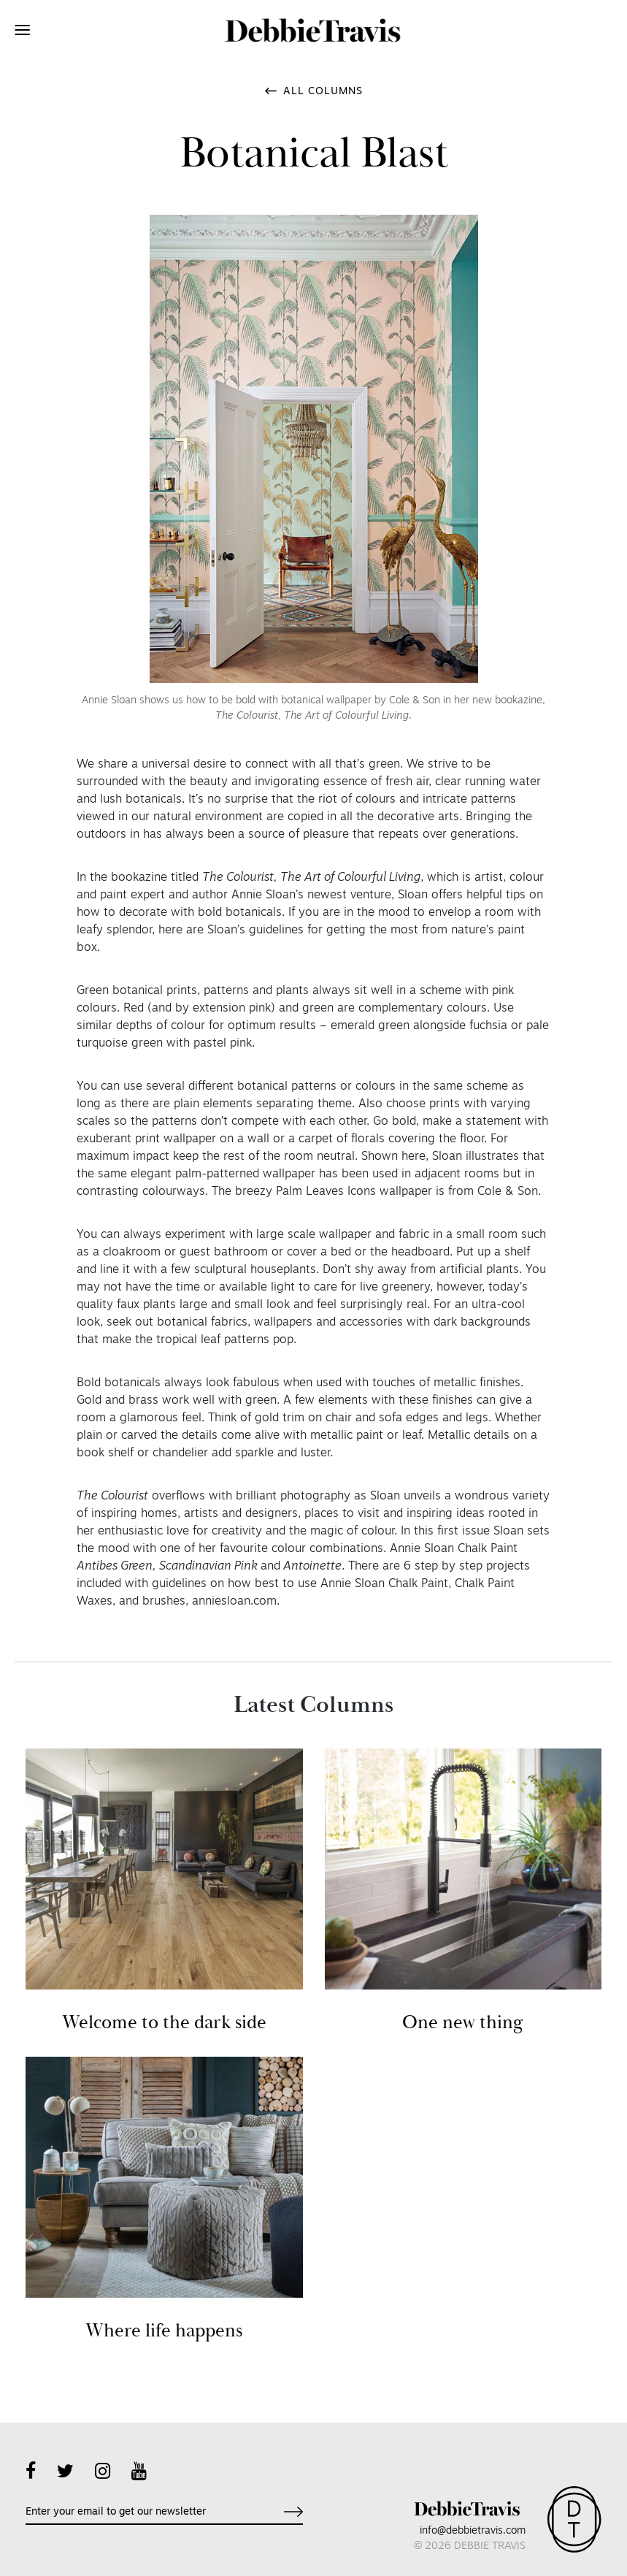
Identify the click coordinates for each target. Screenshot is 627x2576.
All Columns (323, 91)
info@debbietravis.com (473, 2531)
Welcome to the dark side (164, 2023)
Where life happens (163, 2331)
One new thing (462, 2023)
